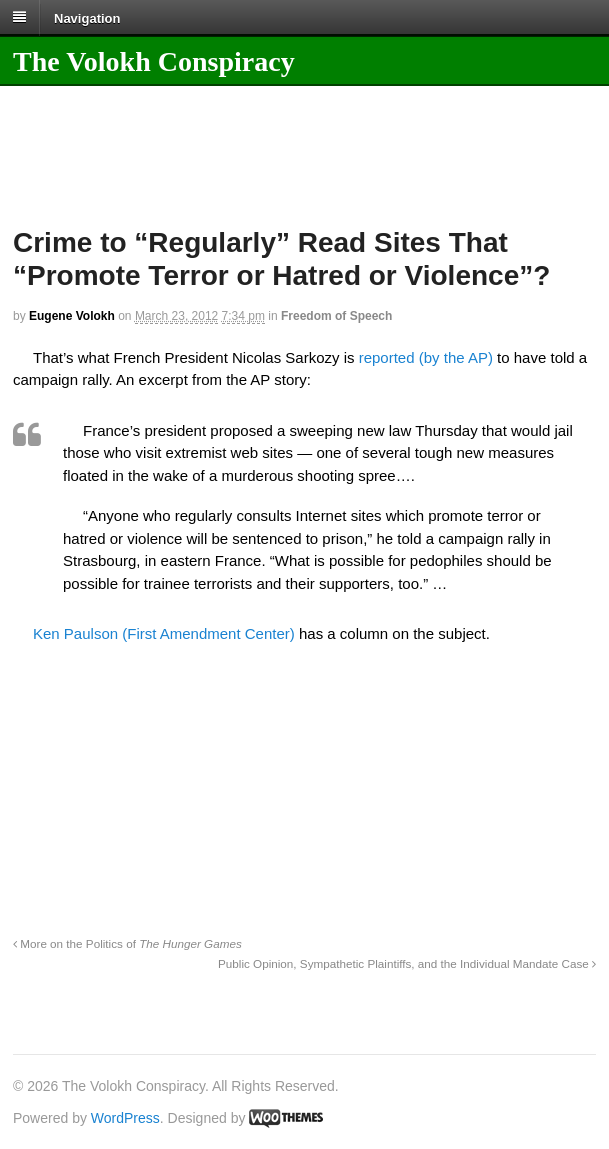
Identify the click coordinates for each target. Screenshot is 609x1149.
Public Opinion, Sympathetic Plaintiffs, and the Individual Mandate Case (407, 963)
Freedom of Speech (336, 316)
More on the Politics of (127, 943)
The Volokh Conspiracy (154, 61)
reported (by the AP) (426, 357)
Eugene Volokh (72, 316)
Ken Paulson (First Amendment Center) (164, 633)
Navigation (87, 17)
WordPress (125, 1118)
